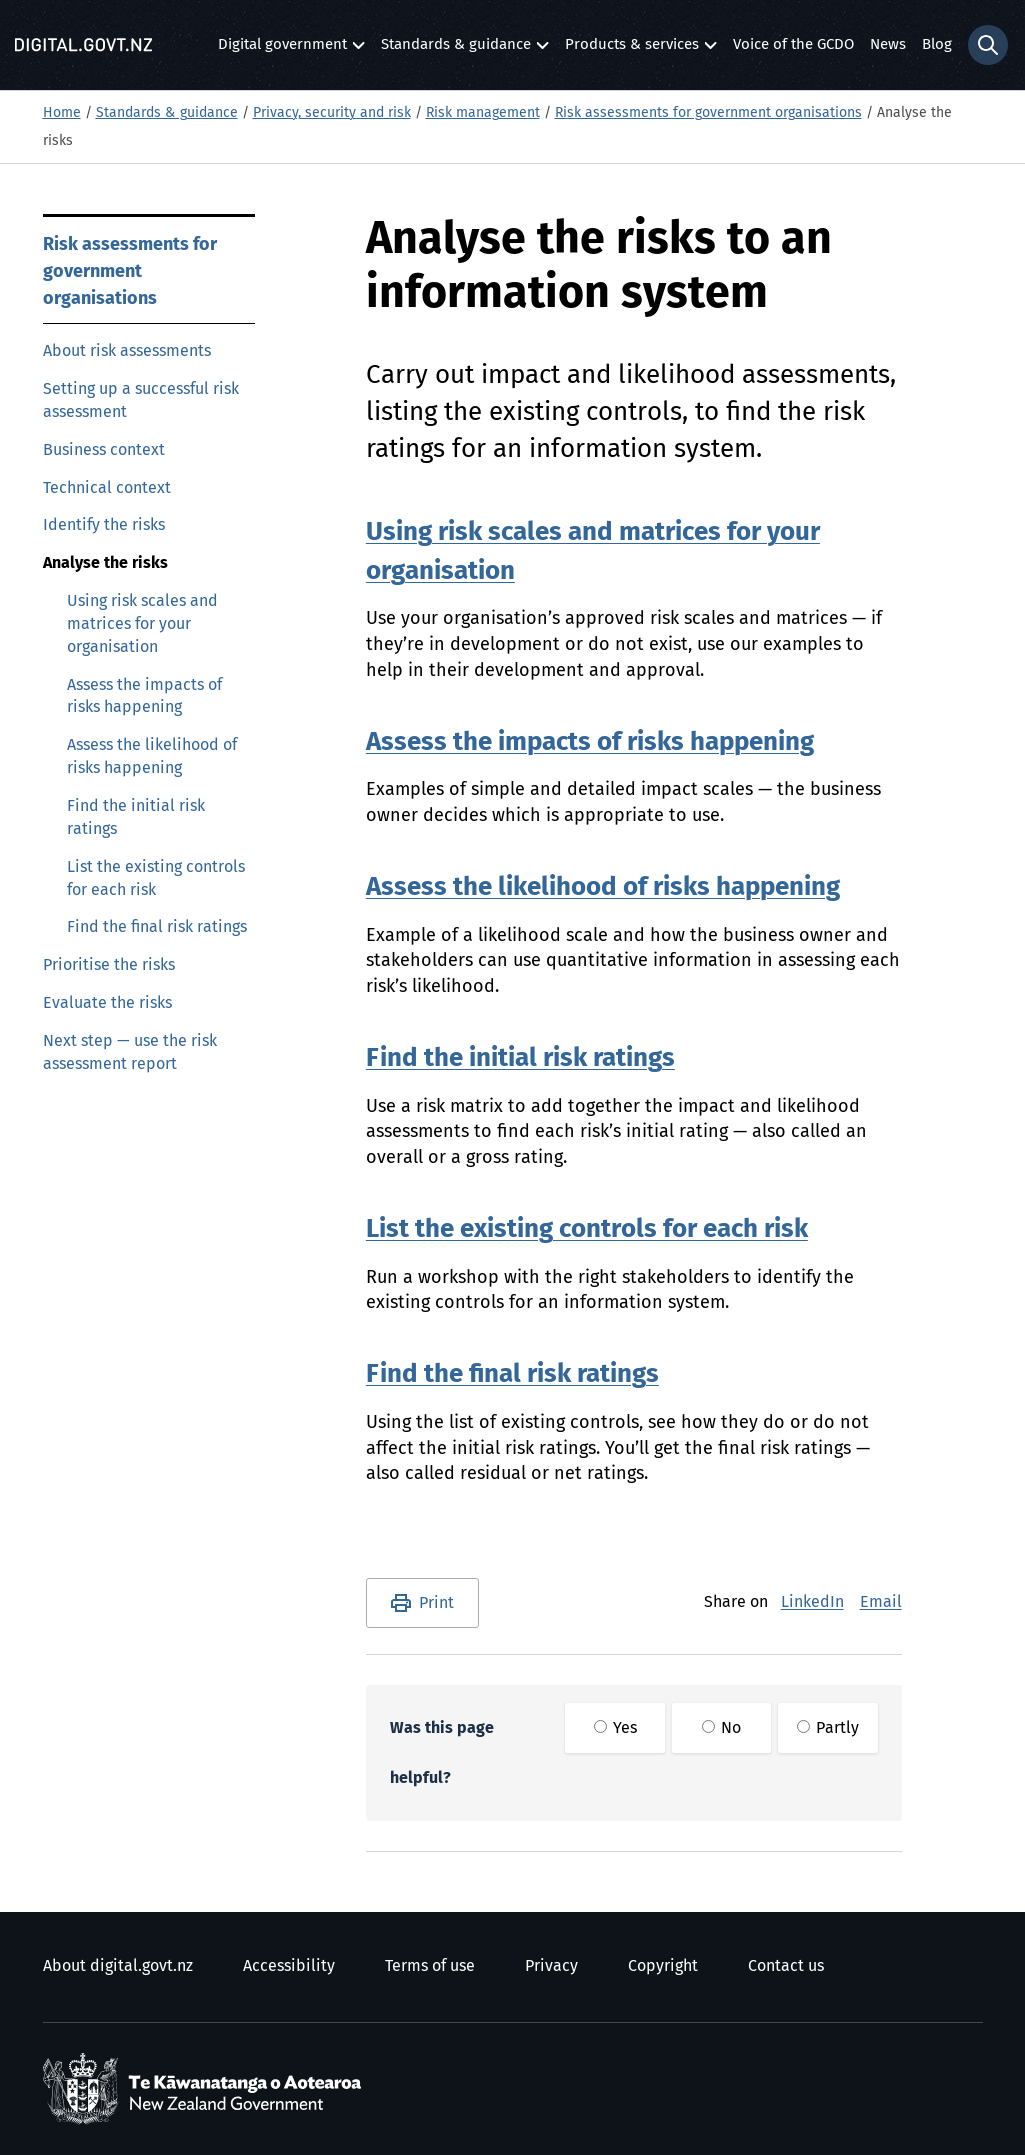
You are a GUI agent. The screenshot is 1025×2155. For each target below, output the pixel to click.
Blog (937, 44)
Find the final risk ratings (157, 927)
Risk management (483, 113)
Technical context (107, 488)
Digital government (282, 49)
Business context (104, 450)
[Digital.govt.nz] (83, 45)
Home (62, 113)
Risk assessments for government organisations (708, 113)
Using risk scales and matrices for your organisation (142, 624)
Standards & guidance (456, 49)
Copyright (663, 1966)
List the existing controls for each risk (156, 878)
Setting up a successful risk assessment (141, 400)
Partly (828, 1728)
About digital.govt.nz (118, 1966)
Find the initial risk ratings (136, 817)
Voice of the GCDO (793, 44)
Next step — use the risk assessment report (130, 1052)
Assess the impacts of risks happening (144, 696)
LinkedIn (812, 1602)
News (888, 44)
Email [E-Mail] (881, 1602)
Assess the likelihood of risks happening (152, 756)
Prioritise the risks (109, 965)
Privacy (551, 1966)
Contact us (786, 1966)
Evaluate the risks (107, 1003)
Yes (615, 1728)
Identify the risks (104, 525)
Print (436, 1603)
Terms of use (430, 1966)
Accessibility (289, 1966)
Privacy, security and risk (332, 113)
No (721, 1728)
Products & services (632, 49)
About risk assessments (127, 351)
